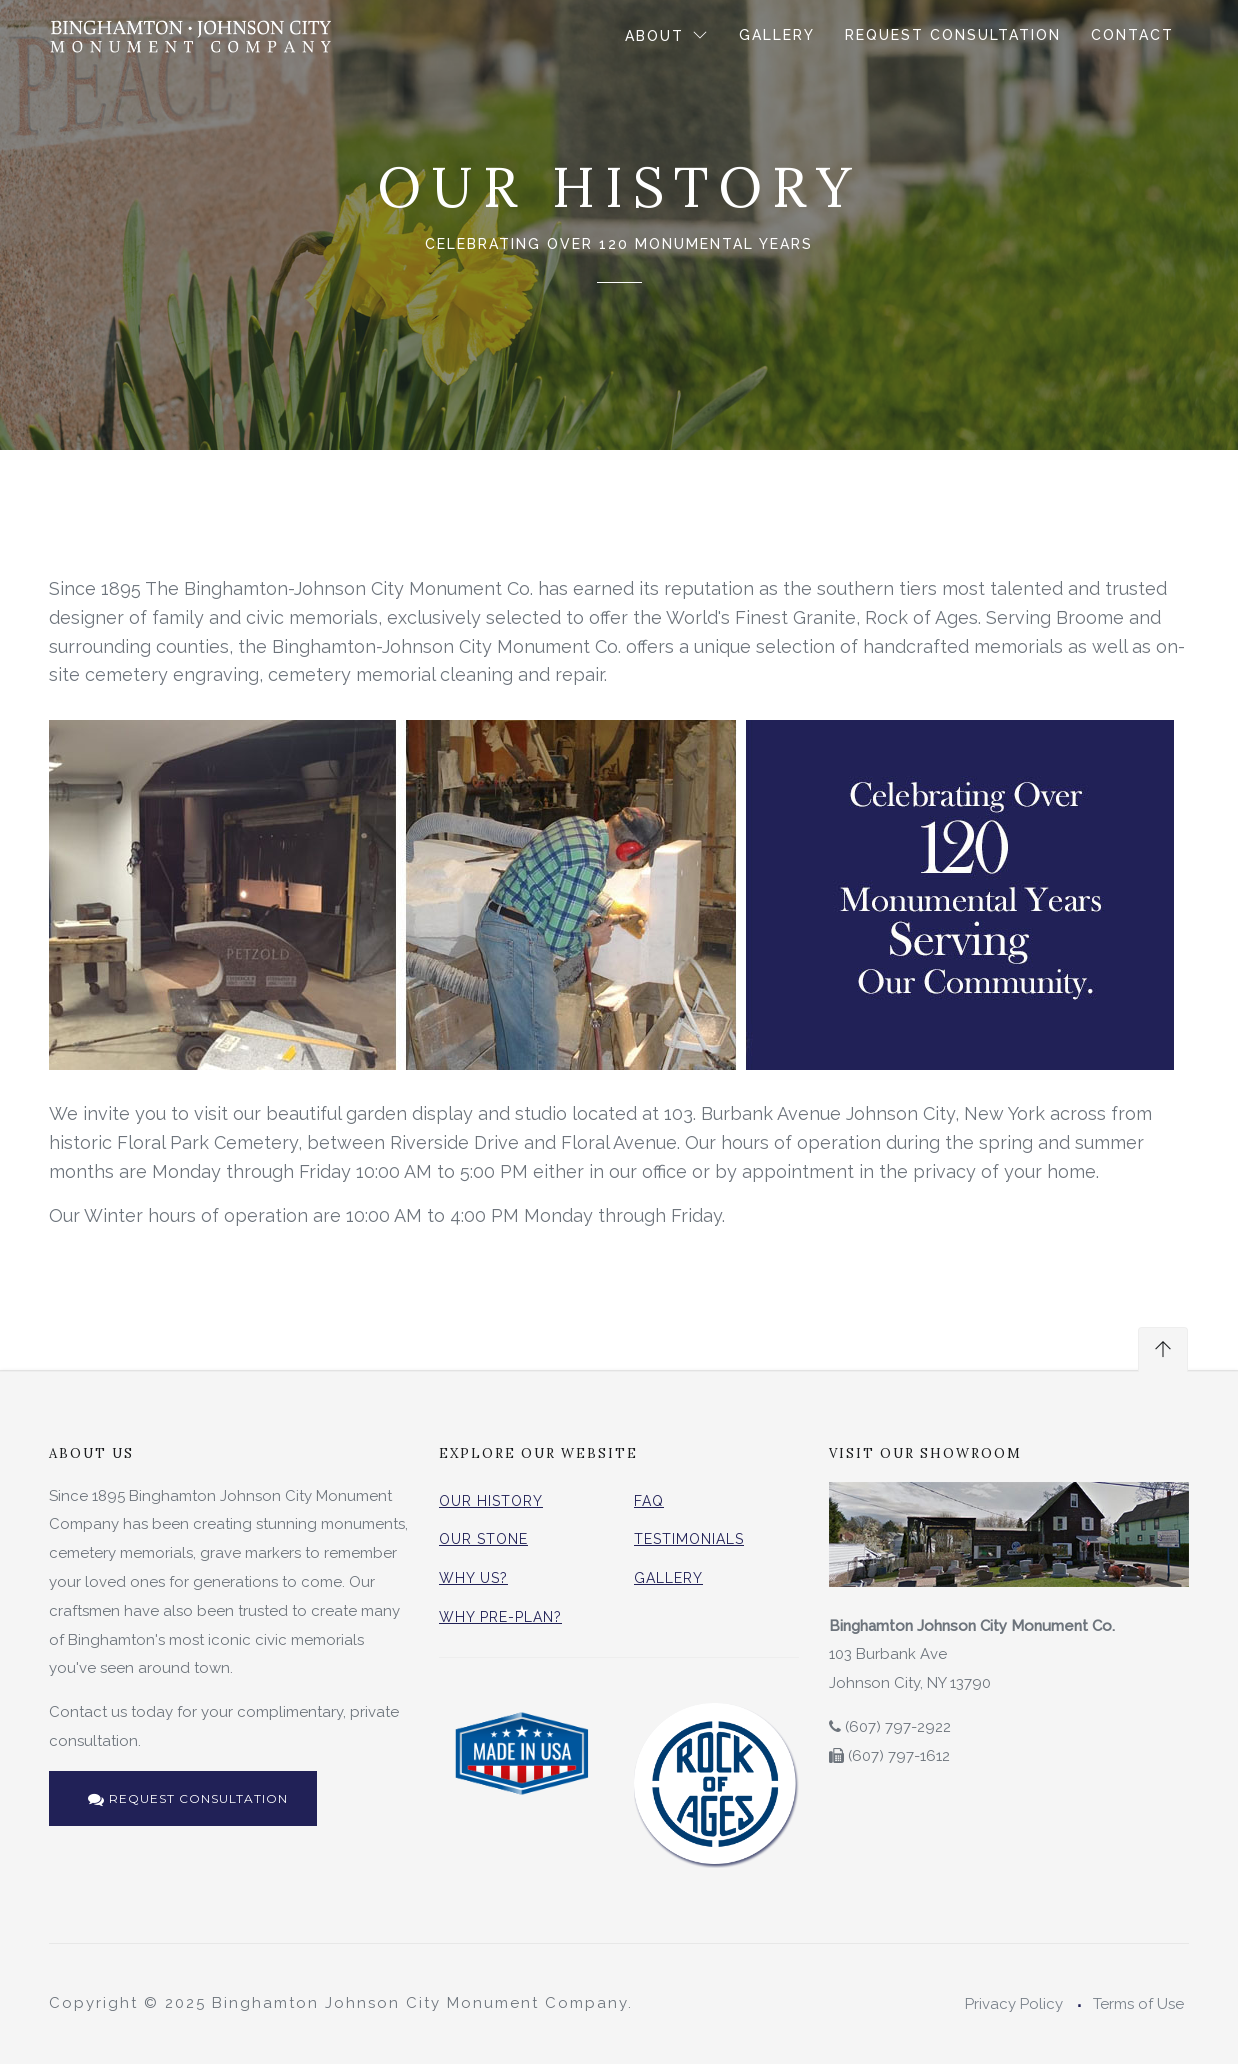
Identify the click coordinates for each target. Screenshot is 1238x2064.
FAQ (649, 1501)
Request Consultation (953, 35)
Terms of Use (1138, 2004)
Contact (1132, 35)
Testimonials (689, 1539)
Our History (491, 1501)
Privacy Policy (1014, 2004)
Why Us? (473, 1578)
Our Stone (483, 1539)
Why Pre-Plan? (500, 1617)
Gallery (777, 35)
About (657, 36)
